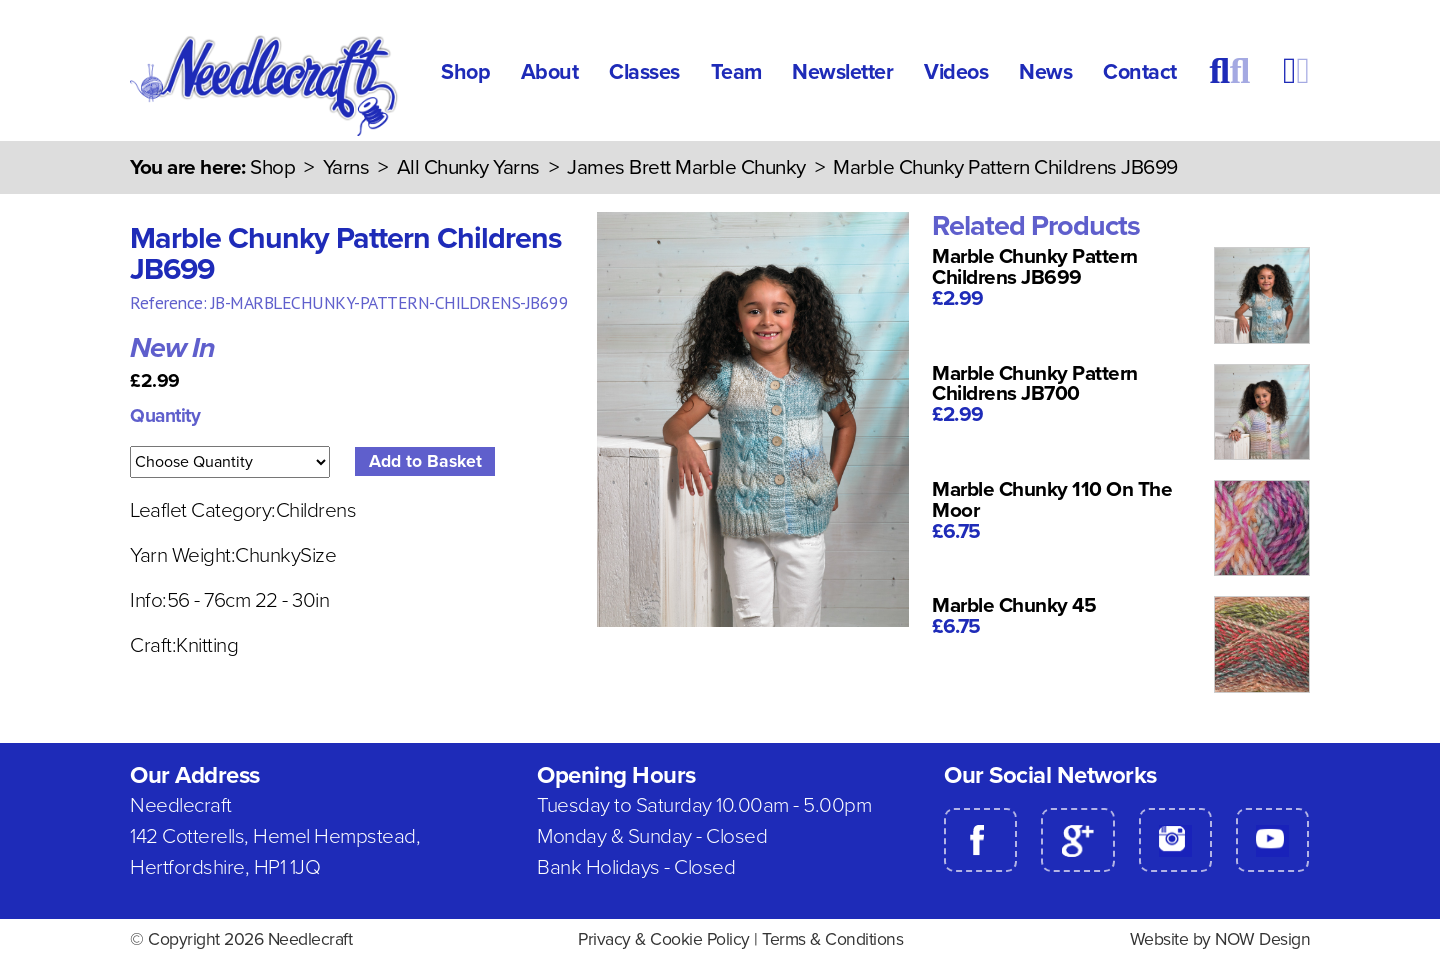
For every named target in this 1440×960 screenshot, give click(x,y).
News (1045, 72)
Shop (465, 72)
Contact (1140, 72)
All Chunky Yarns (468, 167)
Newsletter (842, 72)
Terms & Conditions (832, 939)
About (550, 72)
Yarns (346, 167)
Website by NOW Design (1220, 939)
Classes (644, 72)
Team (736, 72)
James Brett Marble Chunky (686, 167)
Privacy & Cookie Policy (664, 939)
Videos (956, 72)
